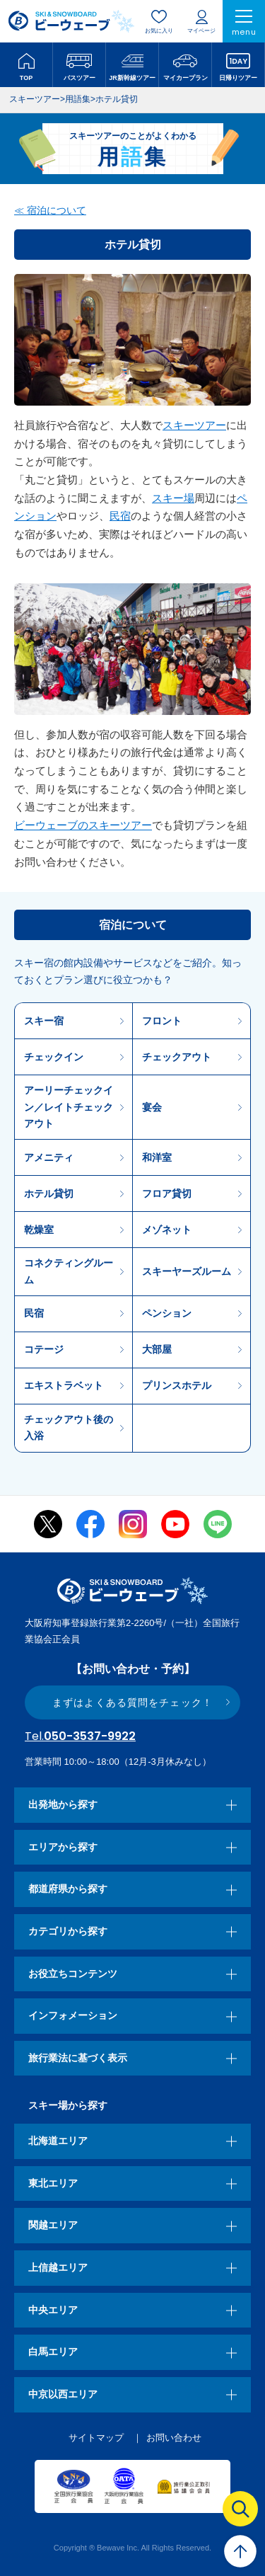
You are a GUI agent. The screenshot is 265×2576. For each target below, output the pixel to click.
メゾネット (167, 1229)
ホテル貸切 (48, 1193)
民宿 (120, 516)
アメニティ (48, 1157)
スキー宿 (44, 1020)
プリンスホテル (176, 1385)
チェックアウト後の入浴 (68, 1427)
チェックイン (53, 1057)
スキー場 (173, 498)
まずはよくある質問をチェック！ (132, 1702)
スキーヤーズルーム (186, 1271)
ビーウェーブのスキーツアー (83, 825)
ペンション (167, 1313)
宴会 (152, 1107)
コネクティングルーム (68, 1271)
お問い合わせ (173, 2437)
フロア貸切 (167, 1193)
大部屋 (157, 1349)
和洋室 (157, 1157)
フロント (162, 1020)
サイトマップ (96, 2437)
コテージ (44, 1349)
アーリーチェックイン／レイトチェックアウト (68, 1106)
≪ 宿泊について (50, 210)
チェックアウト (176, 1057)
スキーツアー (194, 425)
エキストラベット (63, 1385)
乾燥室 (39, 1229)
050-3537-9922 (80, 1736)
